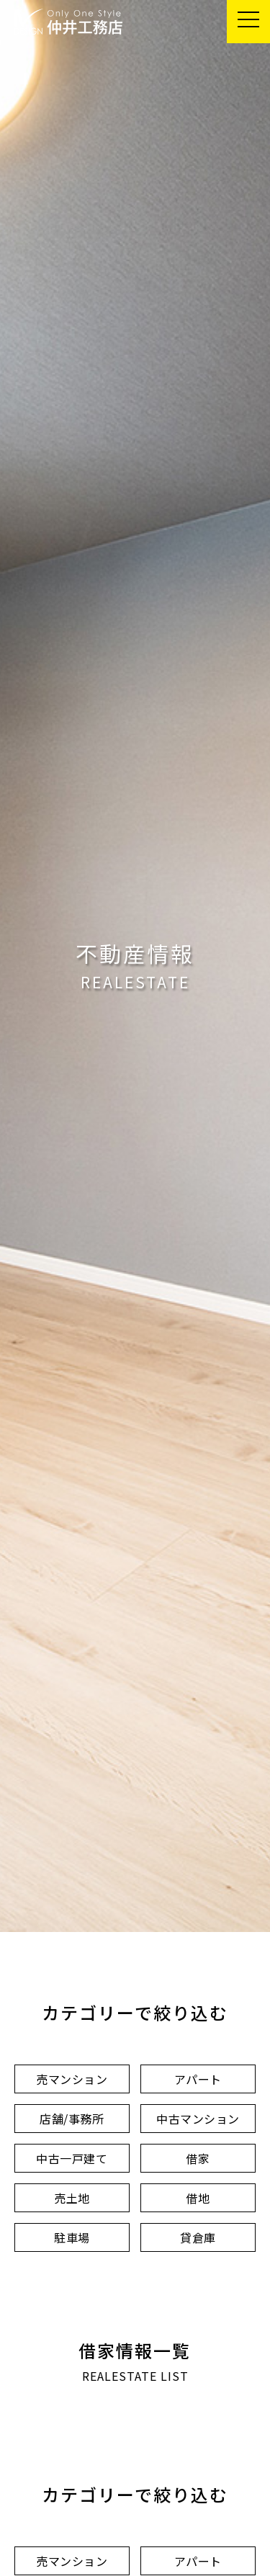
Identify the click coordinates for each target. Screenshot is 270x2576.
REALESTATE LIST (135, 2376)
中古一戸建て (71, 2158)
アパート (198, 2079)
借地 (198, 2197)
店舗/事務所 (72, 2118)
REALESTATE (135, 982)
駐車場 (72, 2237)
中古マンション (198, 2118)
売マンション (71, 2079)
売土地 (72, 2197)
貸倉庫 (198, 2237)
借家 (198, 2158)
